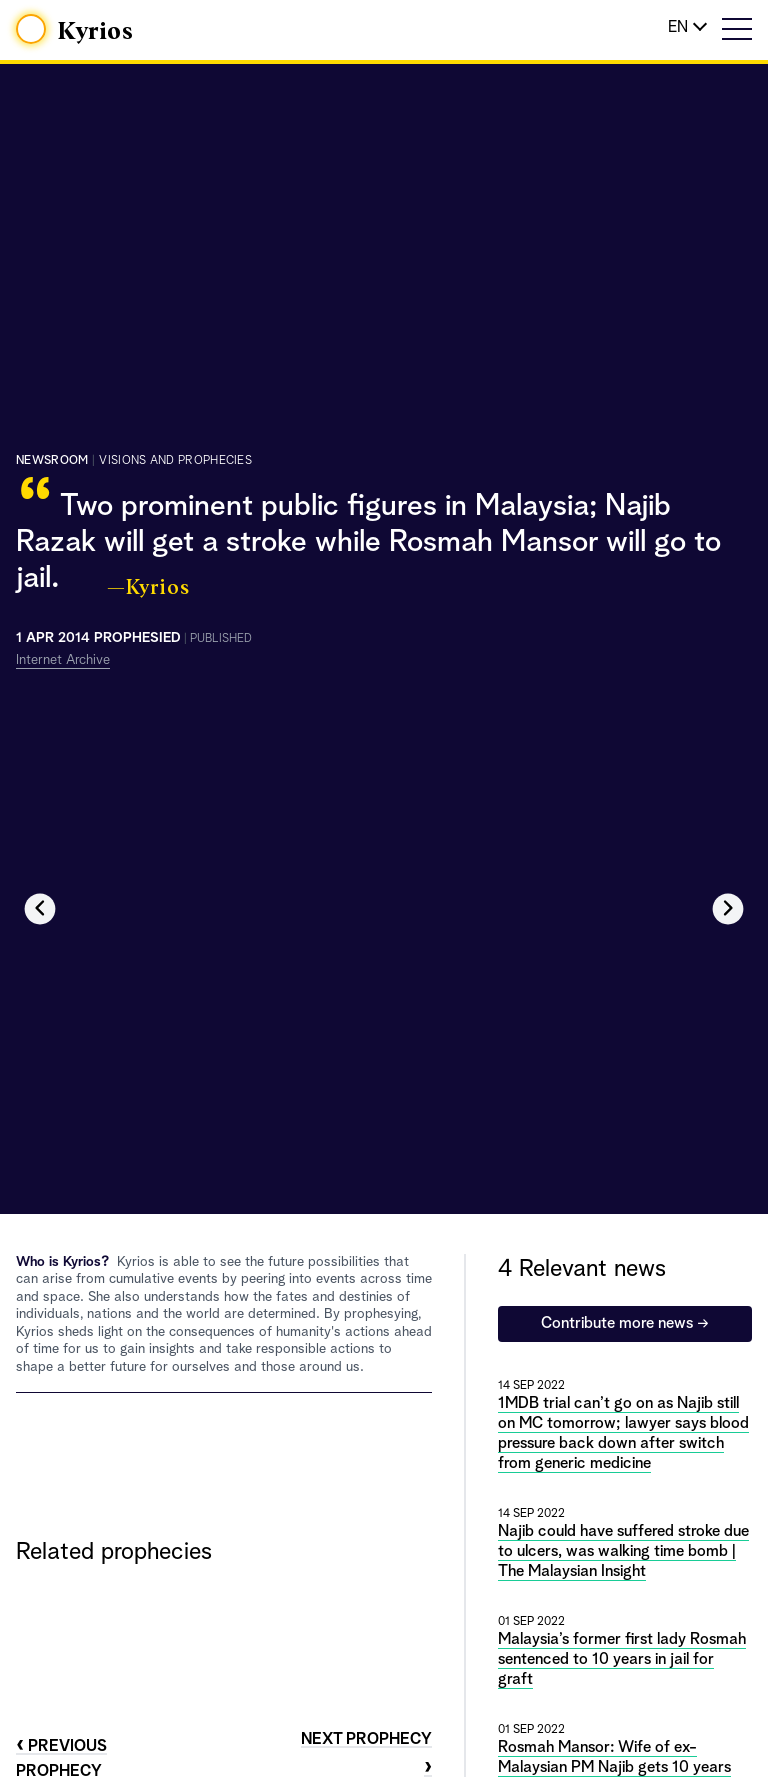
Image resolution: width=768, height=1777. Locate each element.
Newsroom (52, 461)
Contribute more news (625, 1324)
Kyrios (96, 32)
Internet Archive (63, 660)
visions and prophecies (175, 461)
